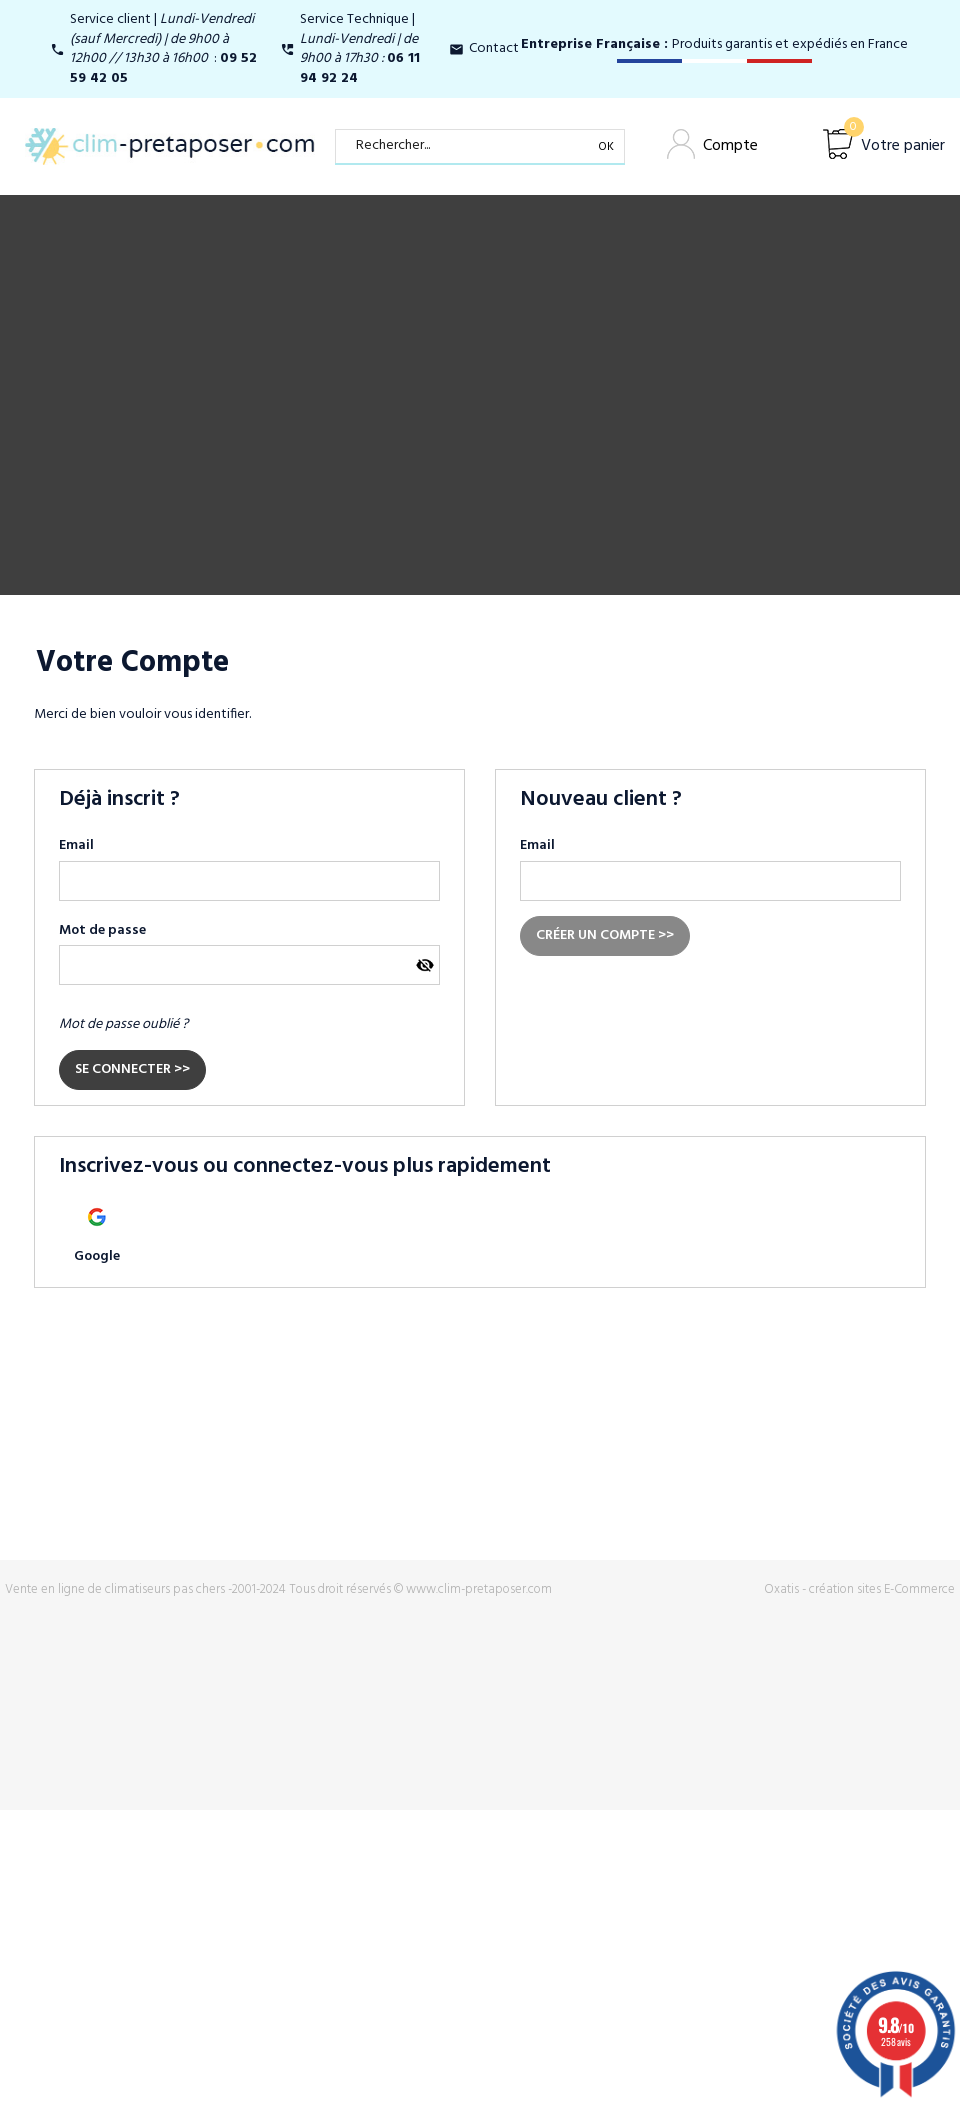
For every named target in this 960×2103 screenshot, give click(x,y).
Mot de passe (102, 930)
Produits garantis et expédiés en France (714, 44)
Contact (494, 48)
